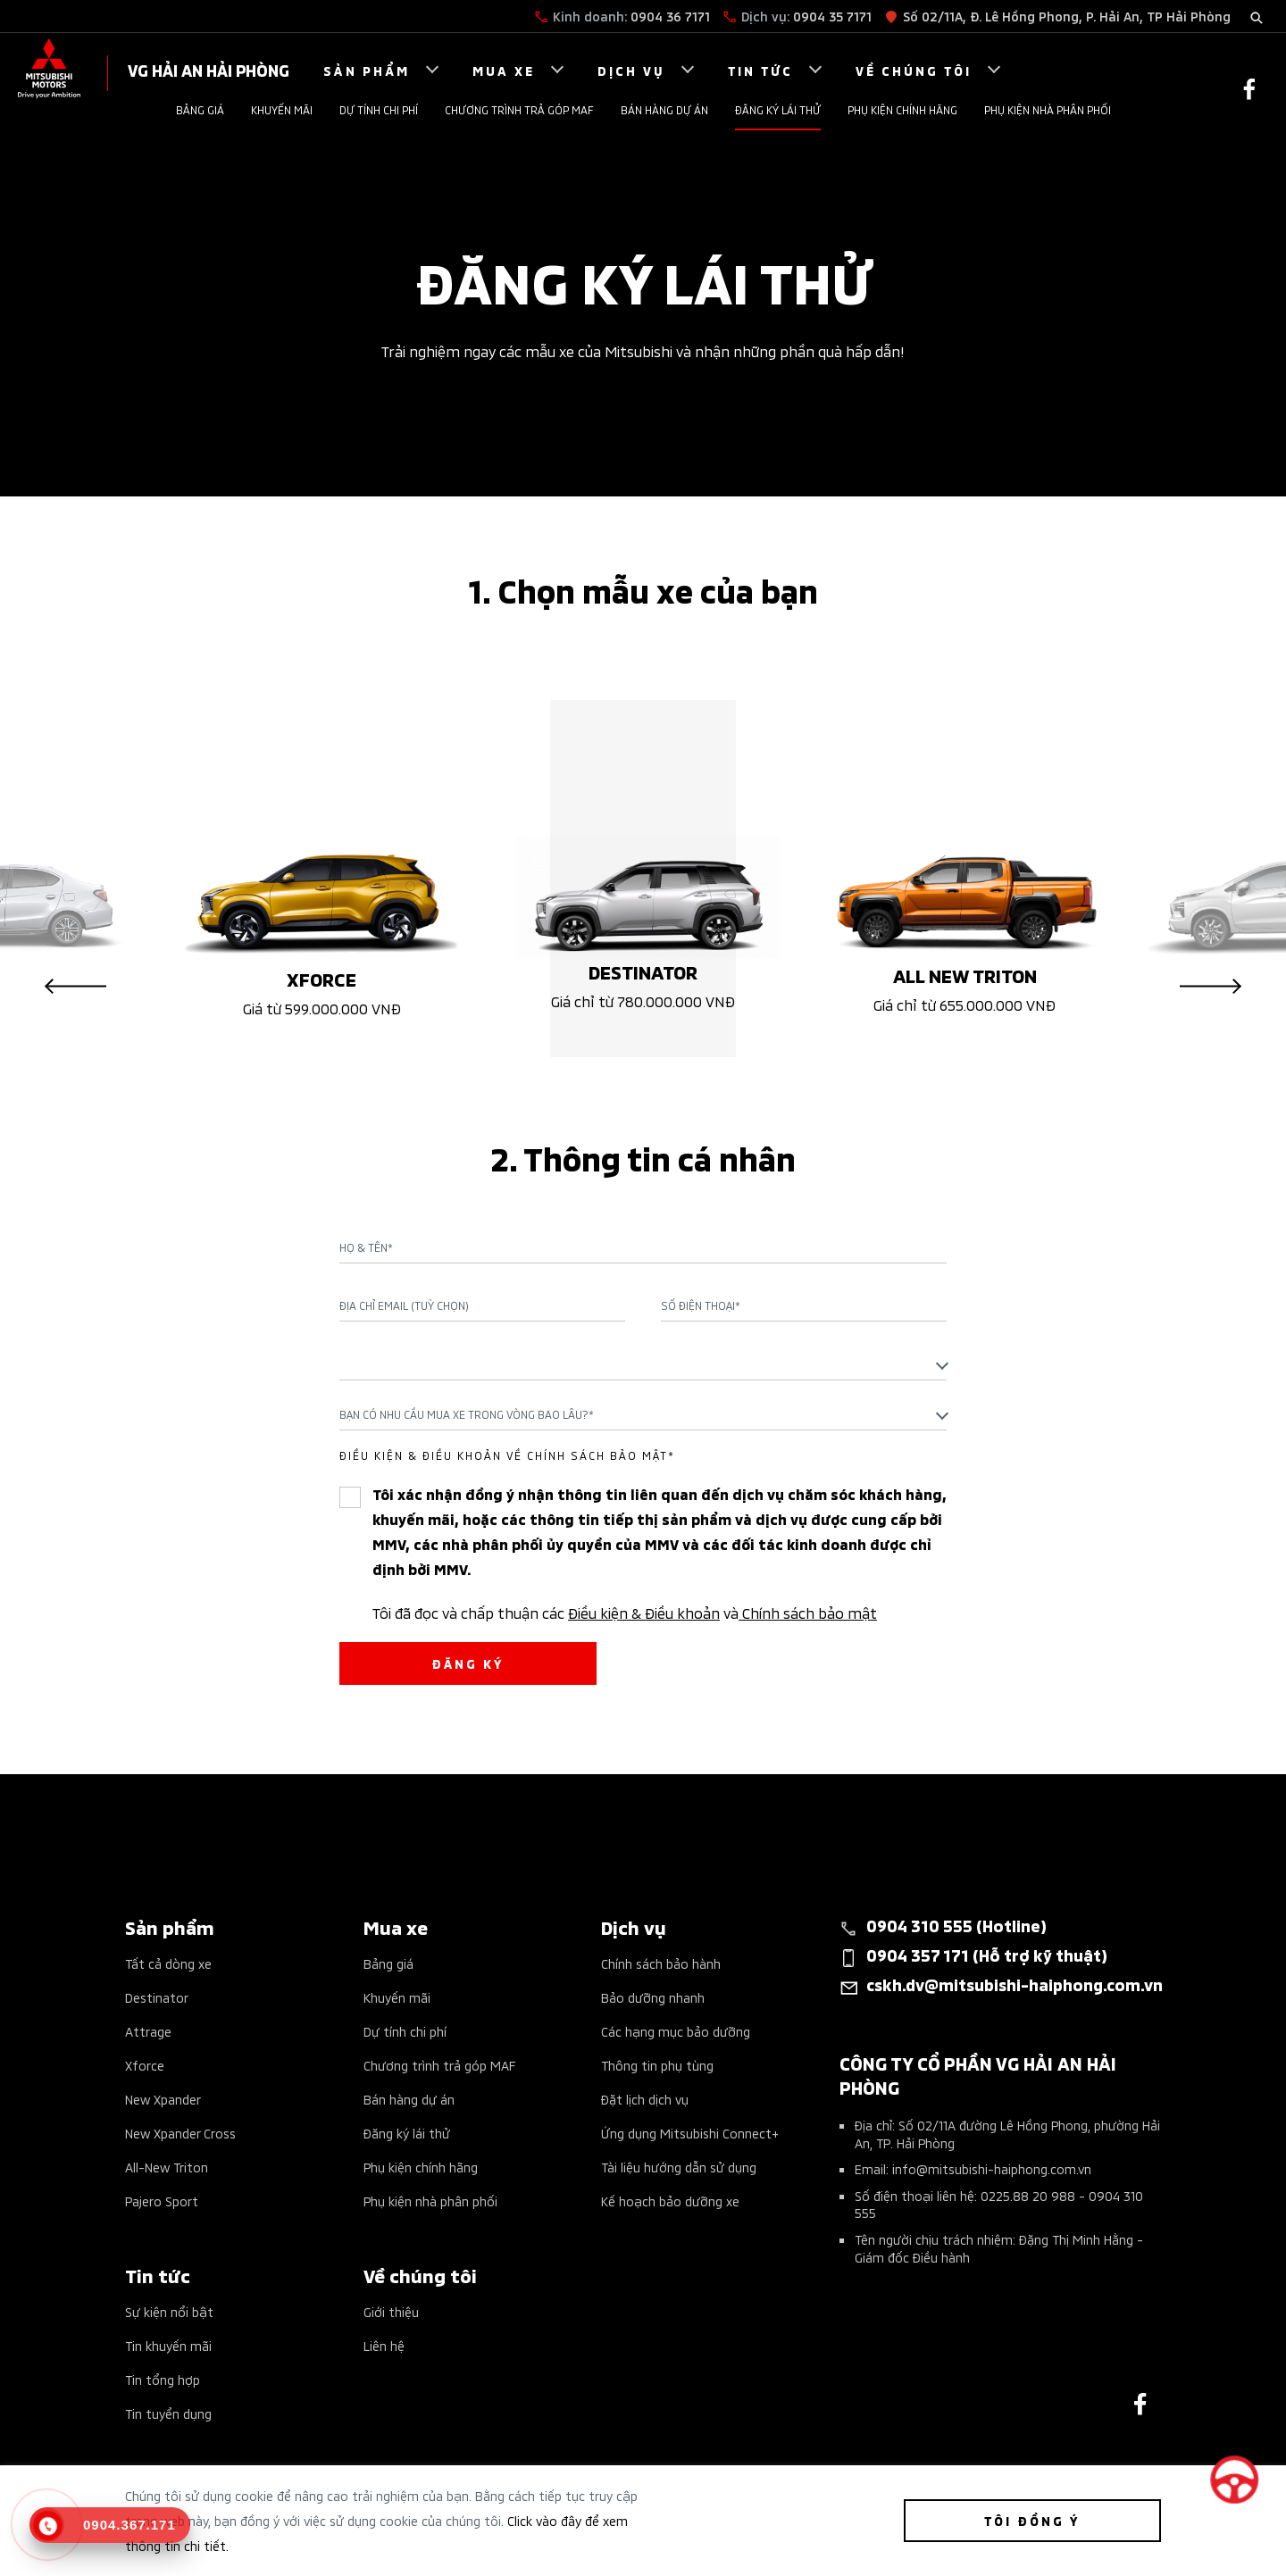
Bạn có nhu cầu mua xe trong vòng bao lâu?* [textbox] (466, 1413)
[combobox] (643, 1364)
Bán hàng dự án (664, 109)
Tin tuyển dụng (168, 2413)
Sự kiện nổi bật (169, 2311)
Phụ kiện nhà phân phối (1047, 109)
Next (1210, 987)
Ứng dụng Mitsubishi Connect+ (690, 2132)
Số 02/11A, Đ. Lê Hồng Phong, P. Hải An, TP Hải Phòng (1067, 15)
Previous (75, 987)
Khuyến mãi (282, 109)
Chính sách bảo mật (808, 1611)
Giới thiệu (391, 2311)
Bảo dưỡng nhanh (653, 1996)
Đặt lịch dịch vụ (645, 2098)
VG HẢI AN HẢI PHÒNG (208, 69)
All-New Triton (166, 2166)
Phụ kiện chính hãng (902, 109)
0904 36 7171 (670, 15)
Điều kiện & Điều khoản (644, 1611)
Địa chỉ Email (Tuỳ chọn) (404, 1305)
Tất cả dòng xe (168, 1963)
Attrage (148, 2030)
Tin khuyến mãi (168, 2345)
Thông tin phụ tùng (657, 2064)
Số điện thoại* (700, 1305)
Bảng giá (200, 109)
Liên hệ (384, 2345)
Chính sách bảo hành (661, 1963)
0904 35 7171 (832, 15)
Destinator (156, 1996)
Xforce (144, 2064)
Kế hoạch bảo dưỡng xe (670, 2200)
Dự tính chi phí (378, 109)
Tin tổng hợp (162, 2379)
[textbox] (643, 1364)
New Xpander (163, 2098)
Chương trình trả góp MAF (519, 109)
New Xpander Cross (180, 2132)
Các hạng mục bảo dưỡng (675, 2030)
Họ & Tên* (366, 1247)
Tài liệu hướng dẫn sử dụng (678, 2166)
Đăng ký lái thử (778, 109)
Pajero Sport (161, 2200)
